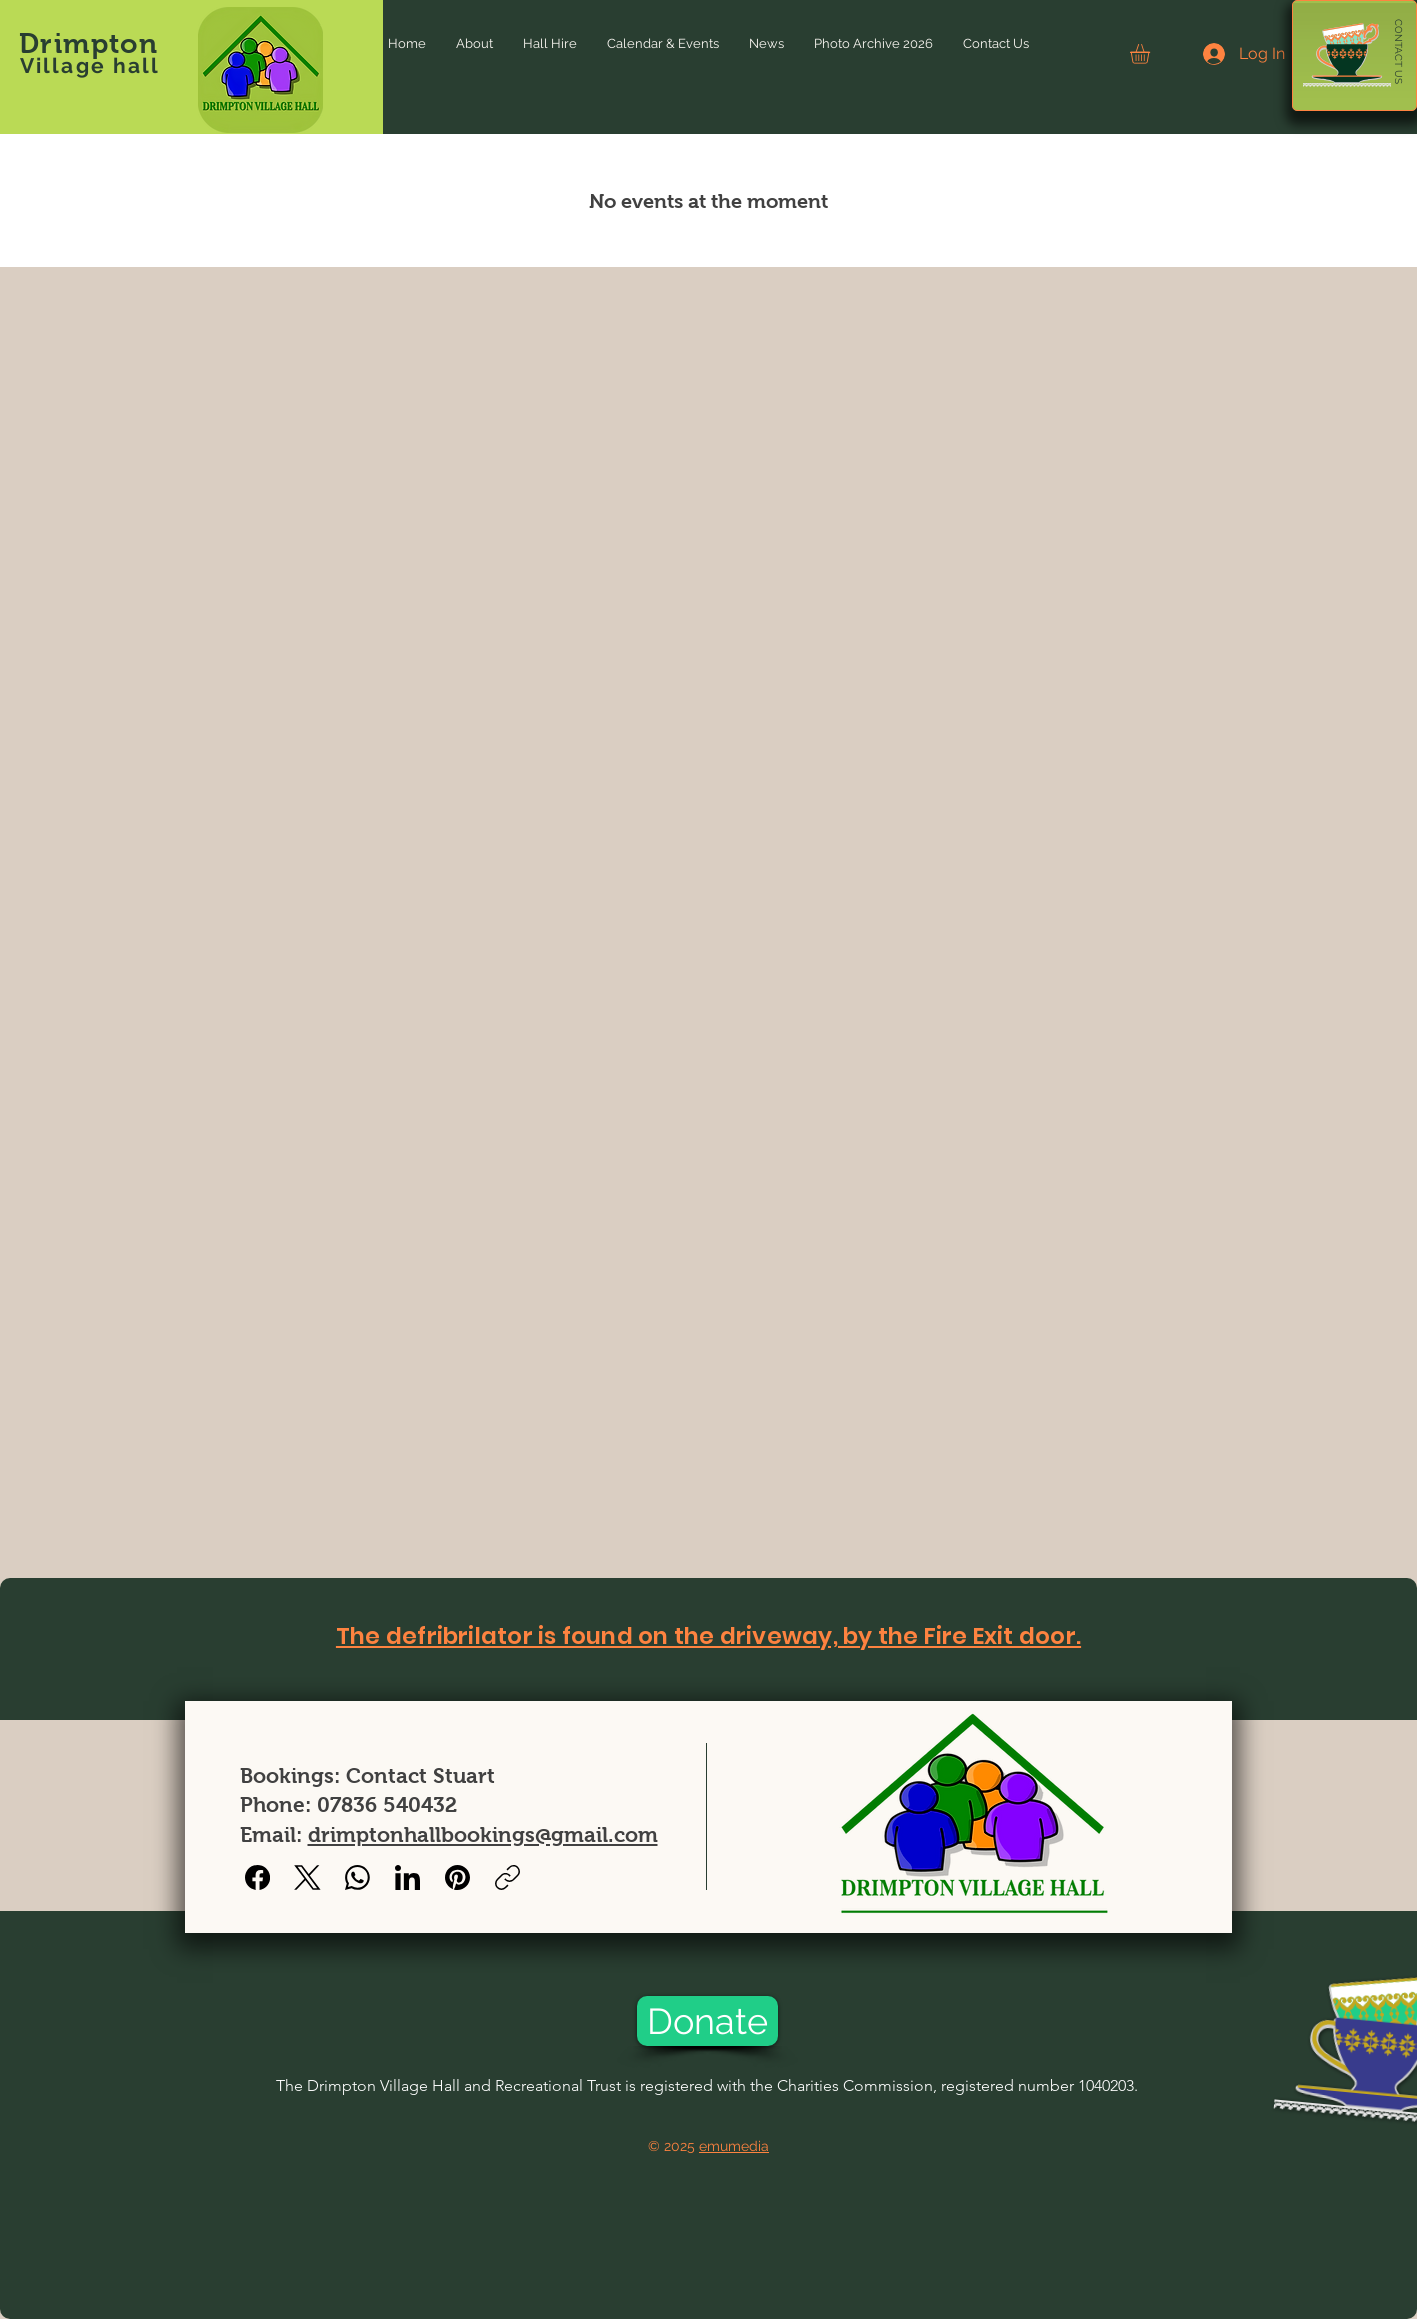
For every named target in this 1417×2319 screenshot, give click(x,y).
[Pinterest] (457, 1877)
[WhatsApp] (357, 1877)
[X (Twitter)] (307, 1877)
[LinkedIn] (407, 1877)
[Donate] (707, 2021)
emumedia (734, 2146)
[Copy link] (507, 1877)
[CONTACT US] (1398, 52)
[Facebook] (257, 1877)
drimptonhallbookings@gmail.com (483, 1834)
